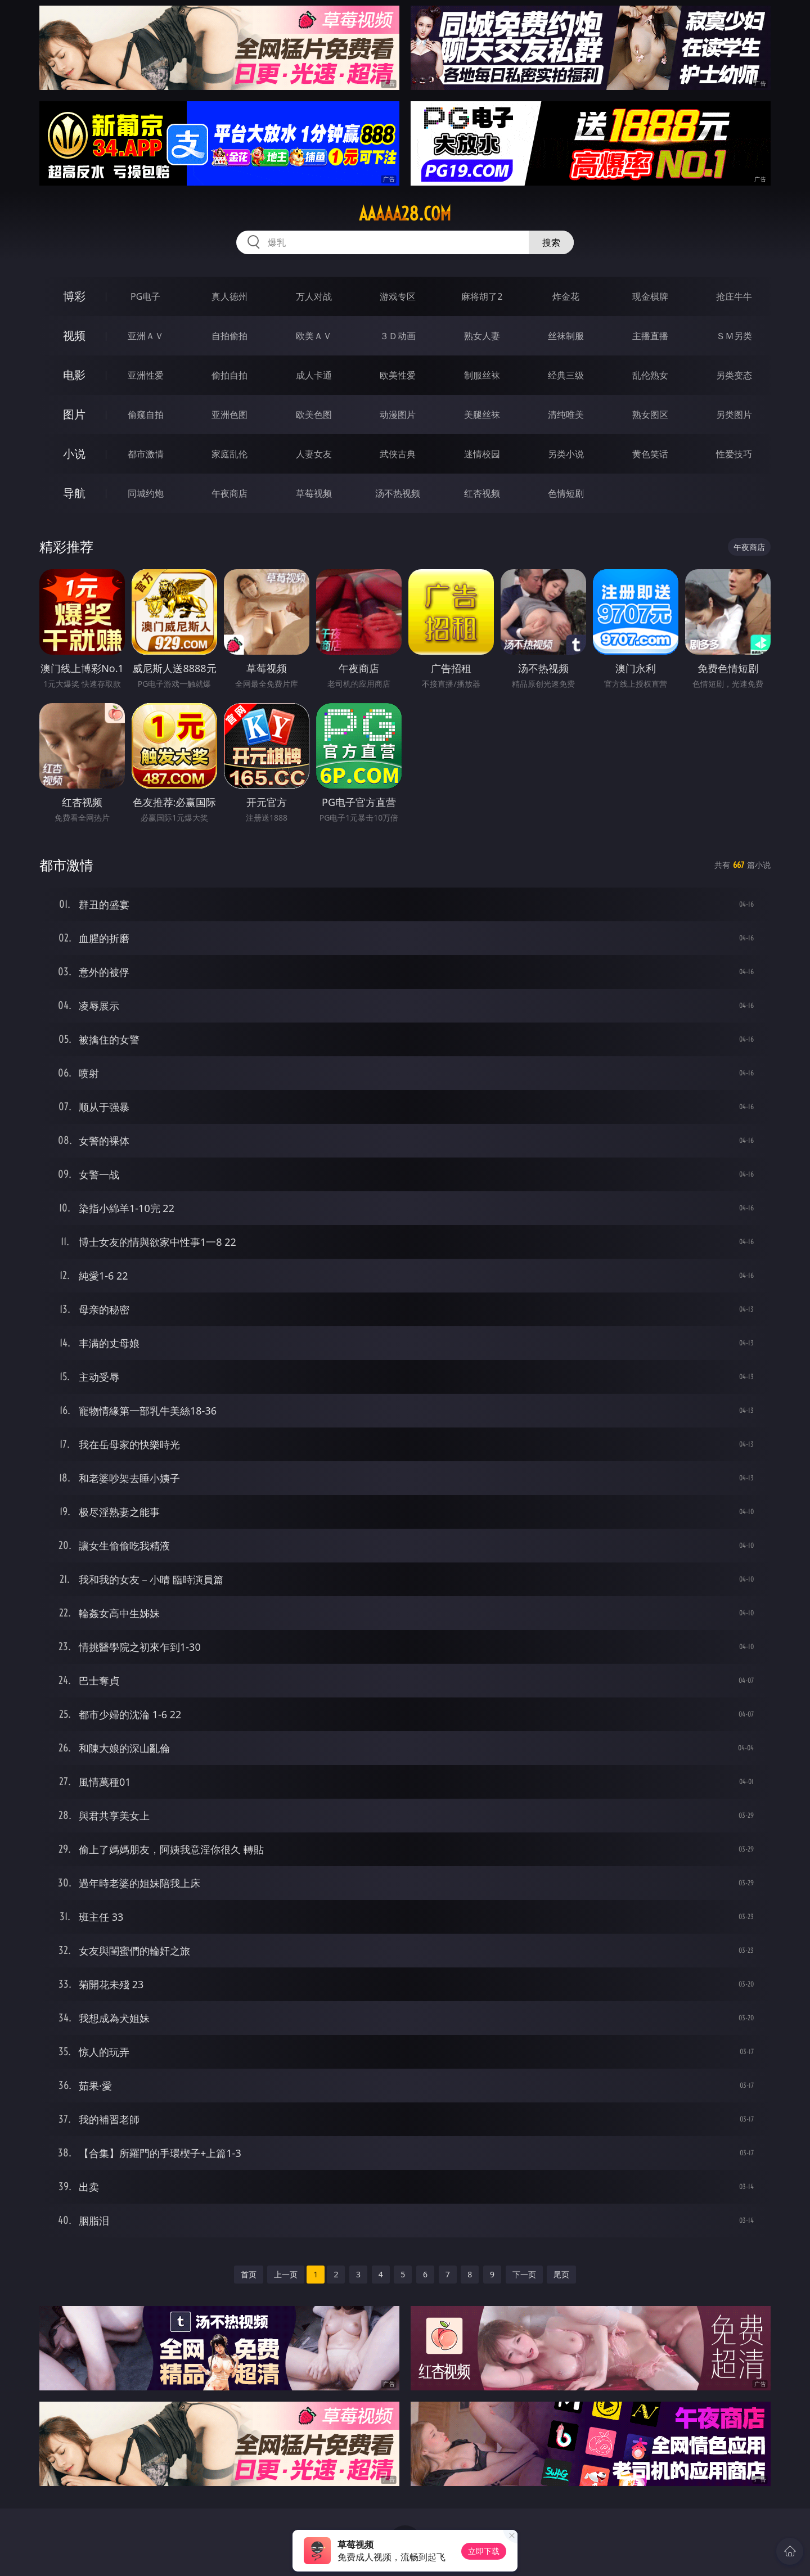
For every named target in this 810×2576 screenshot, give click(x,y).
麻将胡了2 (481, 296)
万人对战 (314, 296)
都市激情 (146, 454)
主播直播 (650, 336)
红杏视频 (482, 493)
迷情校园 (482, 454)
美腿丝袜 (482, 414)
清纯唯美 (566, 414)
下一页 (524, 2274)
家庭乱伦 (230, 454)
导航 (74, 493)
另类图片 (734, 414)
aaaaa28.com (405, 213)
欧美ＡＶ (314, 336)
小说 (74, 453)
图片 (74, 414)
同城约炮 (146, 493)
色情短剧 (566, 493)
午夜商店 (230, 493)
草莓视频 (314, 493)
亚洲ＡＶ (146, 336)
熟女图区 (650, 414)
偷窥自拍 (146, 414)
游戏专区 (398, 296)
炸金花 (565, 296)
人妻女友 (314, 454)
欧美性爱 (398, 375)
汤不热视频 (397, 493)
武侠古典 (398, 454)
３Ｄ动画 (398, 336)
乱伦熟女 (650, 375)
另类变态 (734, 375)
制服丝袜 (482, 375)
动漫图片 (398, 414)
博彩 (74, 296)
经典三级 (566, 375)
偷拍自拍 (230, 375)
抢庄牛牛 (734, 296)
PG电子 (145, 296)
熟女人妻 (482, 336)
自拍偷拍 (230, 336)
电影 (74, 374)
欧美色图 (314, 414)
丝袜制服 (566, 336)
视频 (74, 335)
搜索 (551, 242)
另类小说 (566, 454)
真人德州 (230, 296)
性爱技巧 (734, 454)
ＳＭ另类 (734, 336)
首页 (248, 2274)
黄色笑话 (650, 454)
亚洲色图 (230, 414)
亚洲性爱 (146, 375)
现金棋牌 (650, 296)
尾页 (561, 2274)
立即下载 (484, 2551)
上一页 (286, 2274)
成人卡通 (314, 375)
